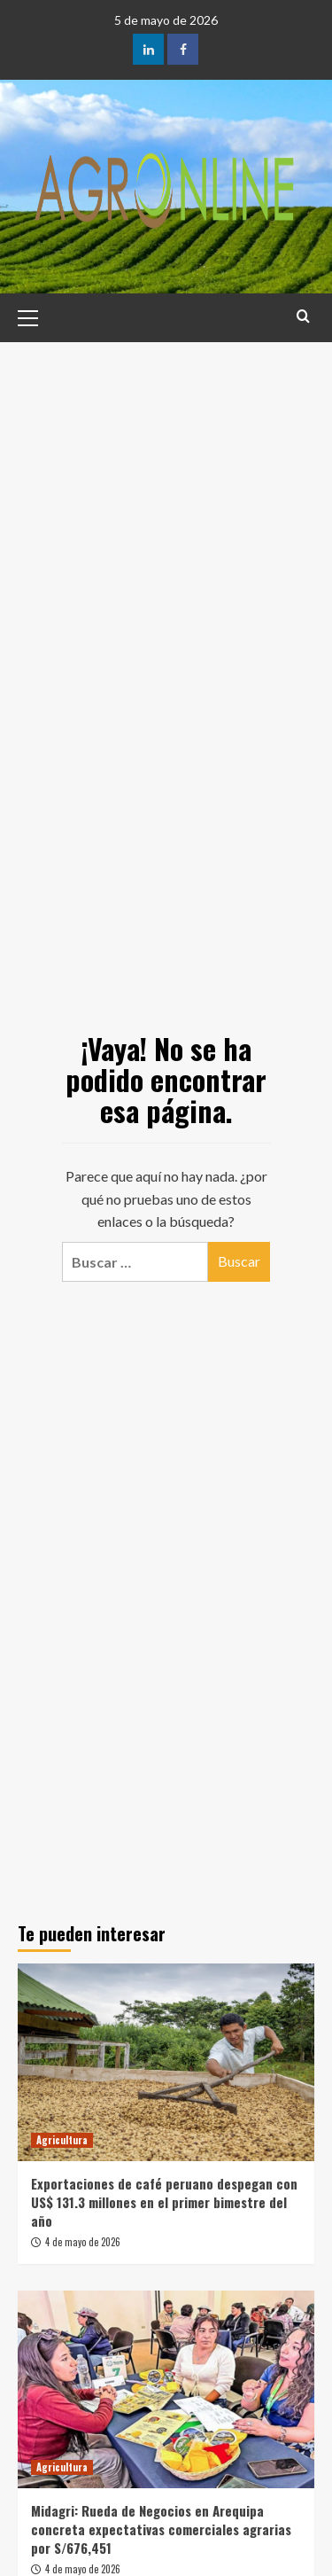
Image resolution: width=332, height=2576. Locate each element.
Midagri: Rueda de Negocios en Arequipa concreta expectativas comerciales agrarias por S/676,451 (161, 2529)
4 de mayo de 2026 (82, 2242)
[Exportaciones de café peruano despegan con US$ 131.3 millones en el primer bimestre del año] (166, 2062)
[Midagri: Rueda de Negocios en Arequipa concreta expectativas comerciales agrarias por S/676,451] (166, 2389)
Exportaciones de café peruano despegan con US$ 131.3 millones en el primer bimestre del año (164, 2202)
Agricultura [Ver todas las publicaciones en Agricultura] (62, 2140)
